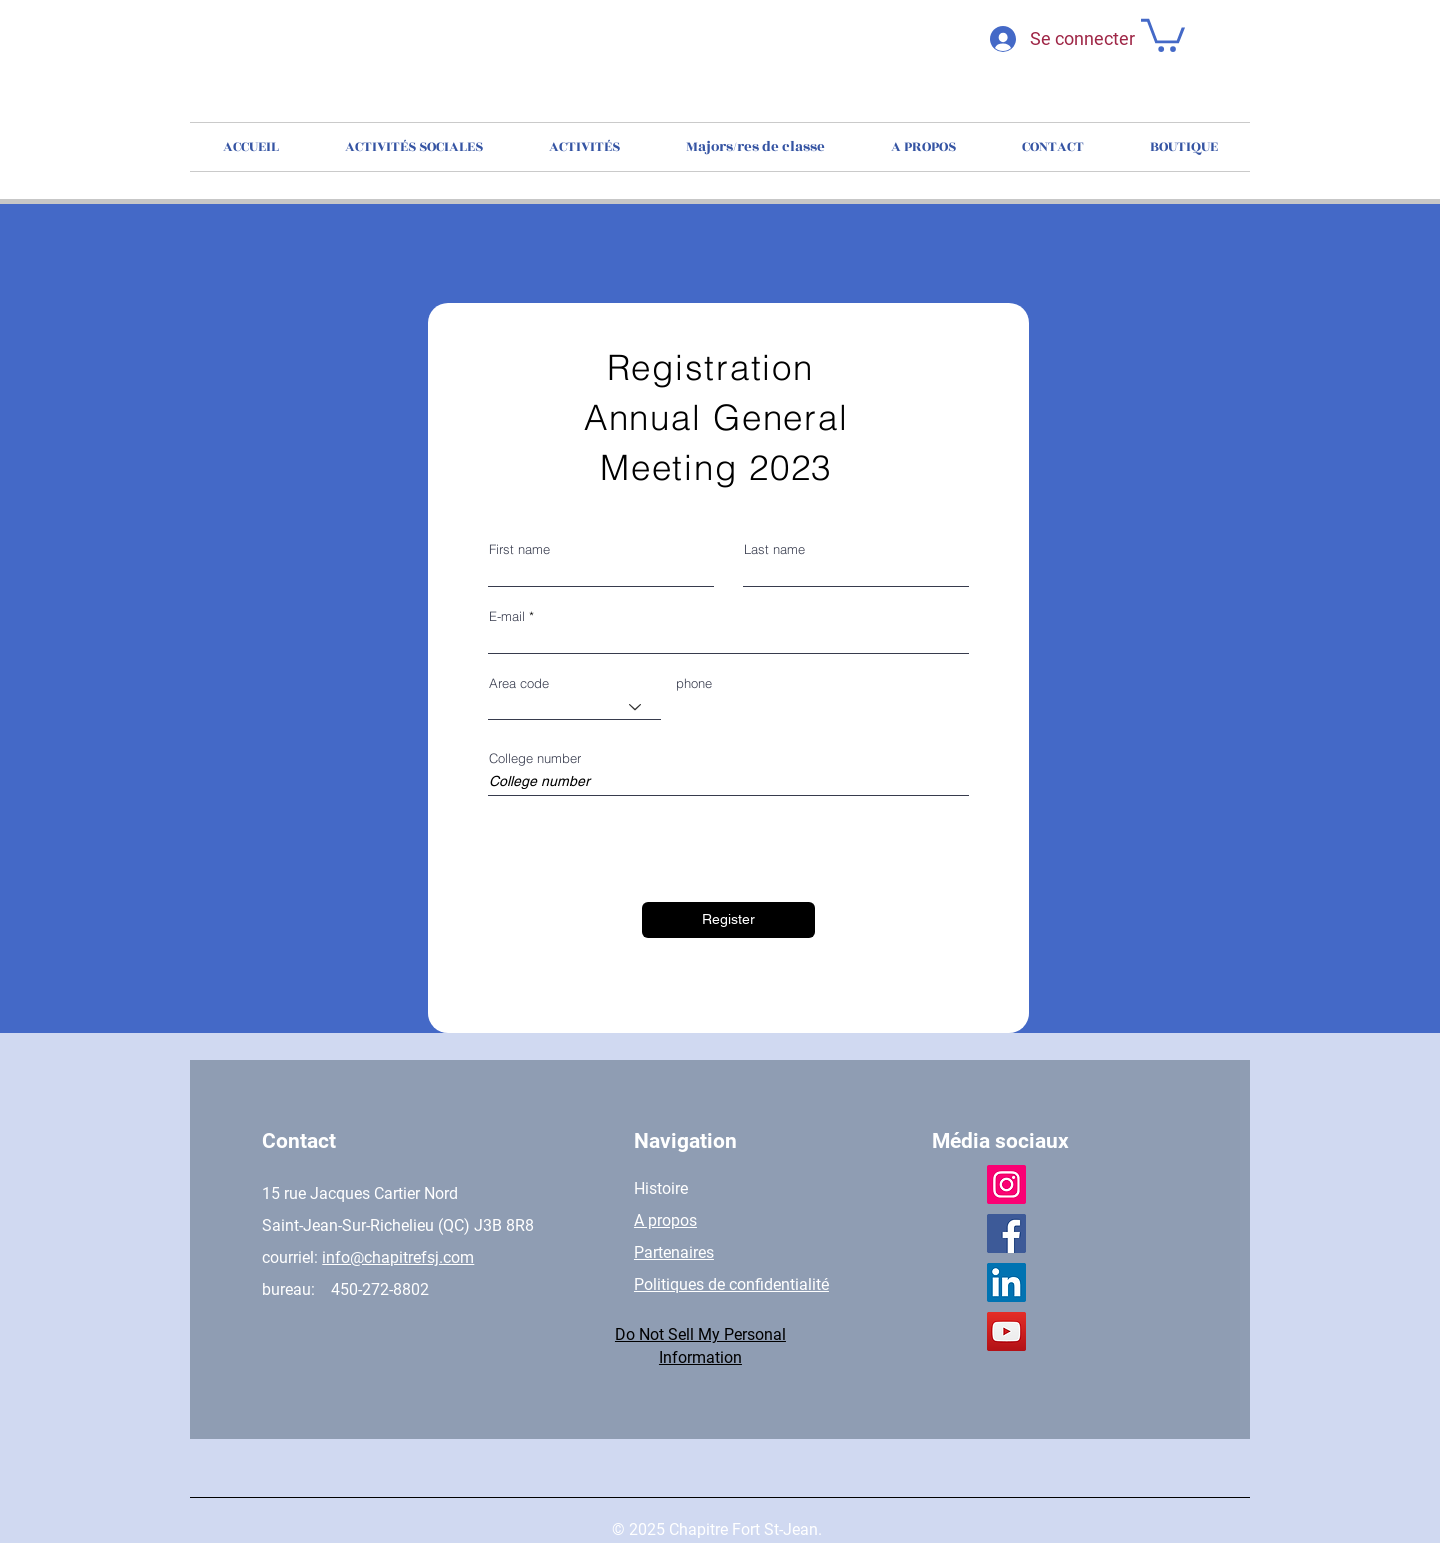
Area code (519, 683)
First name (519, 549)
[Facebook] (1006, 1233)
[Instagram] (1006, 1184)
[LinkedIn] (1006, 1282)
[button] (1163, 33)
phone (694, 683)
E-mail (507, 616)
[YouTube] (1006, 1331)
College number (535, 758)
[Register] (728, 920)
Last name (774, 549)
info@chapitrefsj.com (398, 1257)
